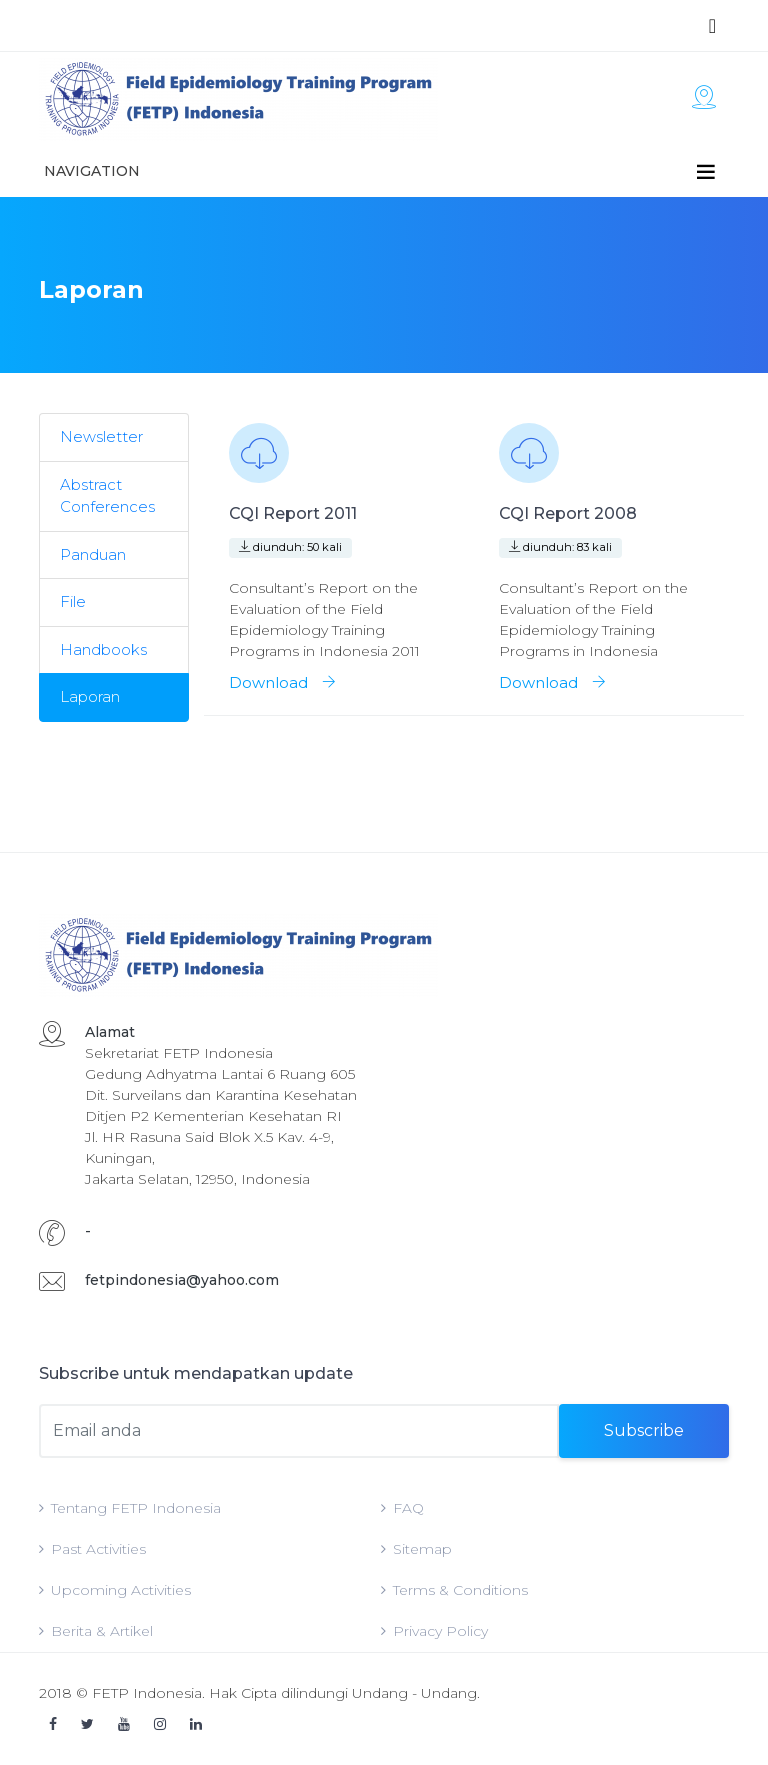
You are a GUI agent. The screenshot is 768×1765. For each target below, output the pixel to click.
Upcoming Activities (115, 1590)
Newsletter (101, 436)
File (73, 601)
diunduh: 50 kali (290, 547)
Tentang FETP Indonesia (130, 1508)
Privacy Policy (434, 1631)
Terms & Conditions (454, 1590)
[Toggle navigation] (712, 26)
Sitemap (416, 1549)
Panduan (93, 554)
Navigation (92, 171)
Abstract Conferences (107, 496)
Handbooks (103, 649)
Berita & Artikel (96, 1631)
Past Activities (92, 1549)
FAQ (402, 1508)
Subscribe (644, 1430)
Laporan (90, 696)
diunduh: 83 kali (560, 547)
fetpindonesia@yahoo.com (182, 1280)
